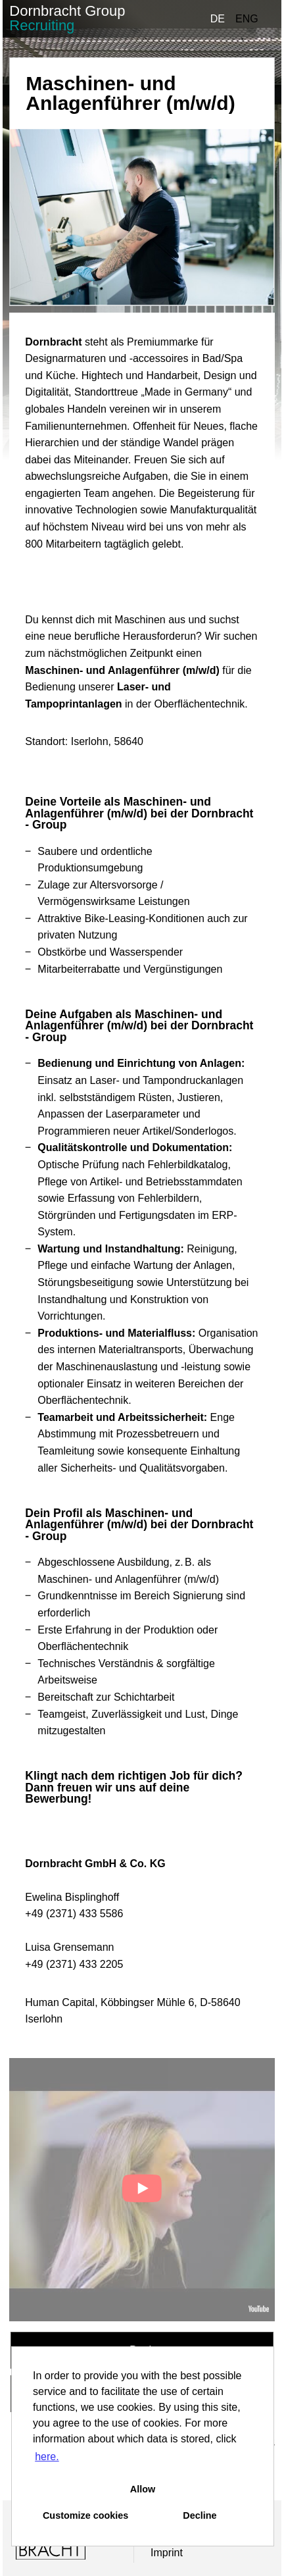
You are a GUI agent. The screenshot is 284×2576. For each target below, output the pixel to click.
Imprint (167, 2552)
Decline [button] (199, 2515)
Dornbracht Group (67, 18)
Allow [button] (142, 2489)
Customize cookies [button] (85, 2515)
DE (217, 18)
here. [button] (47, 2456)
